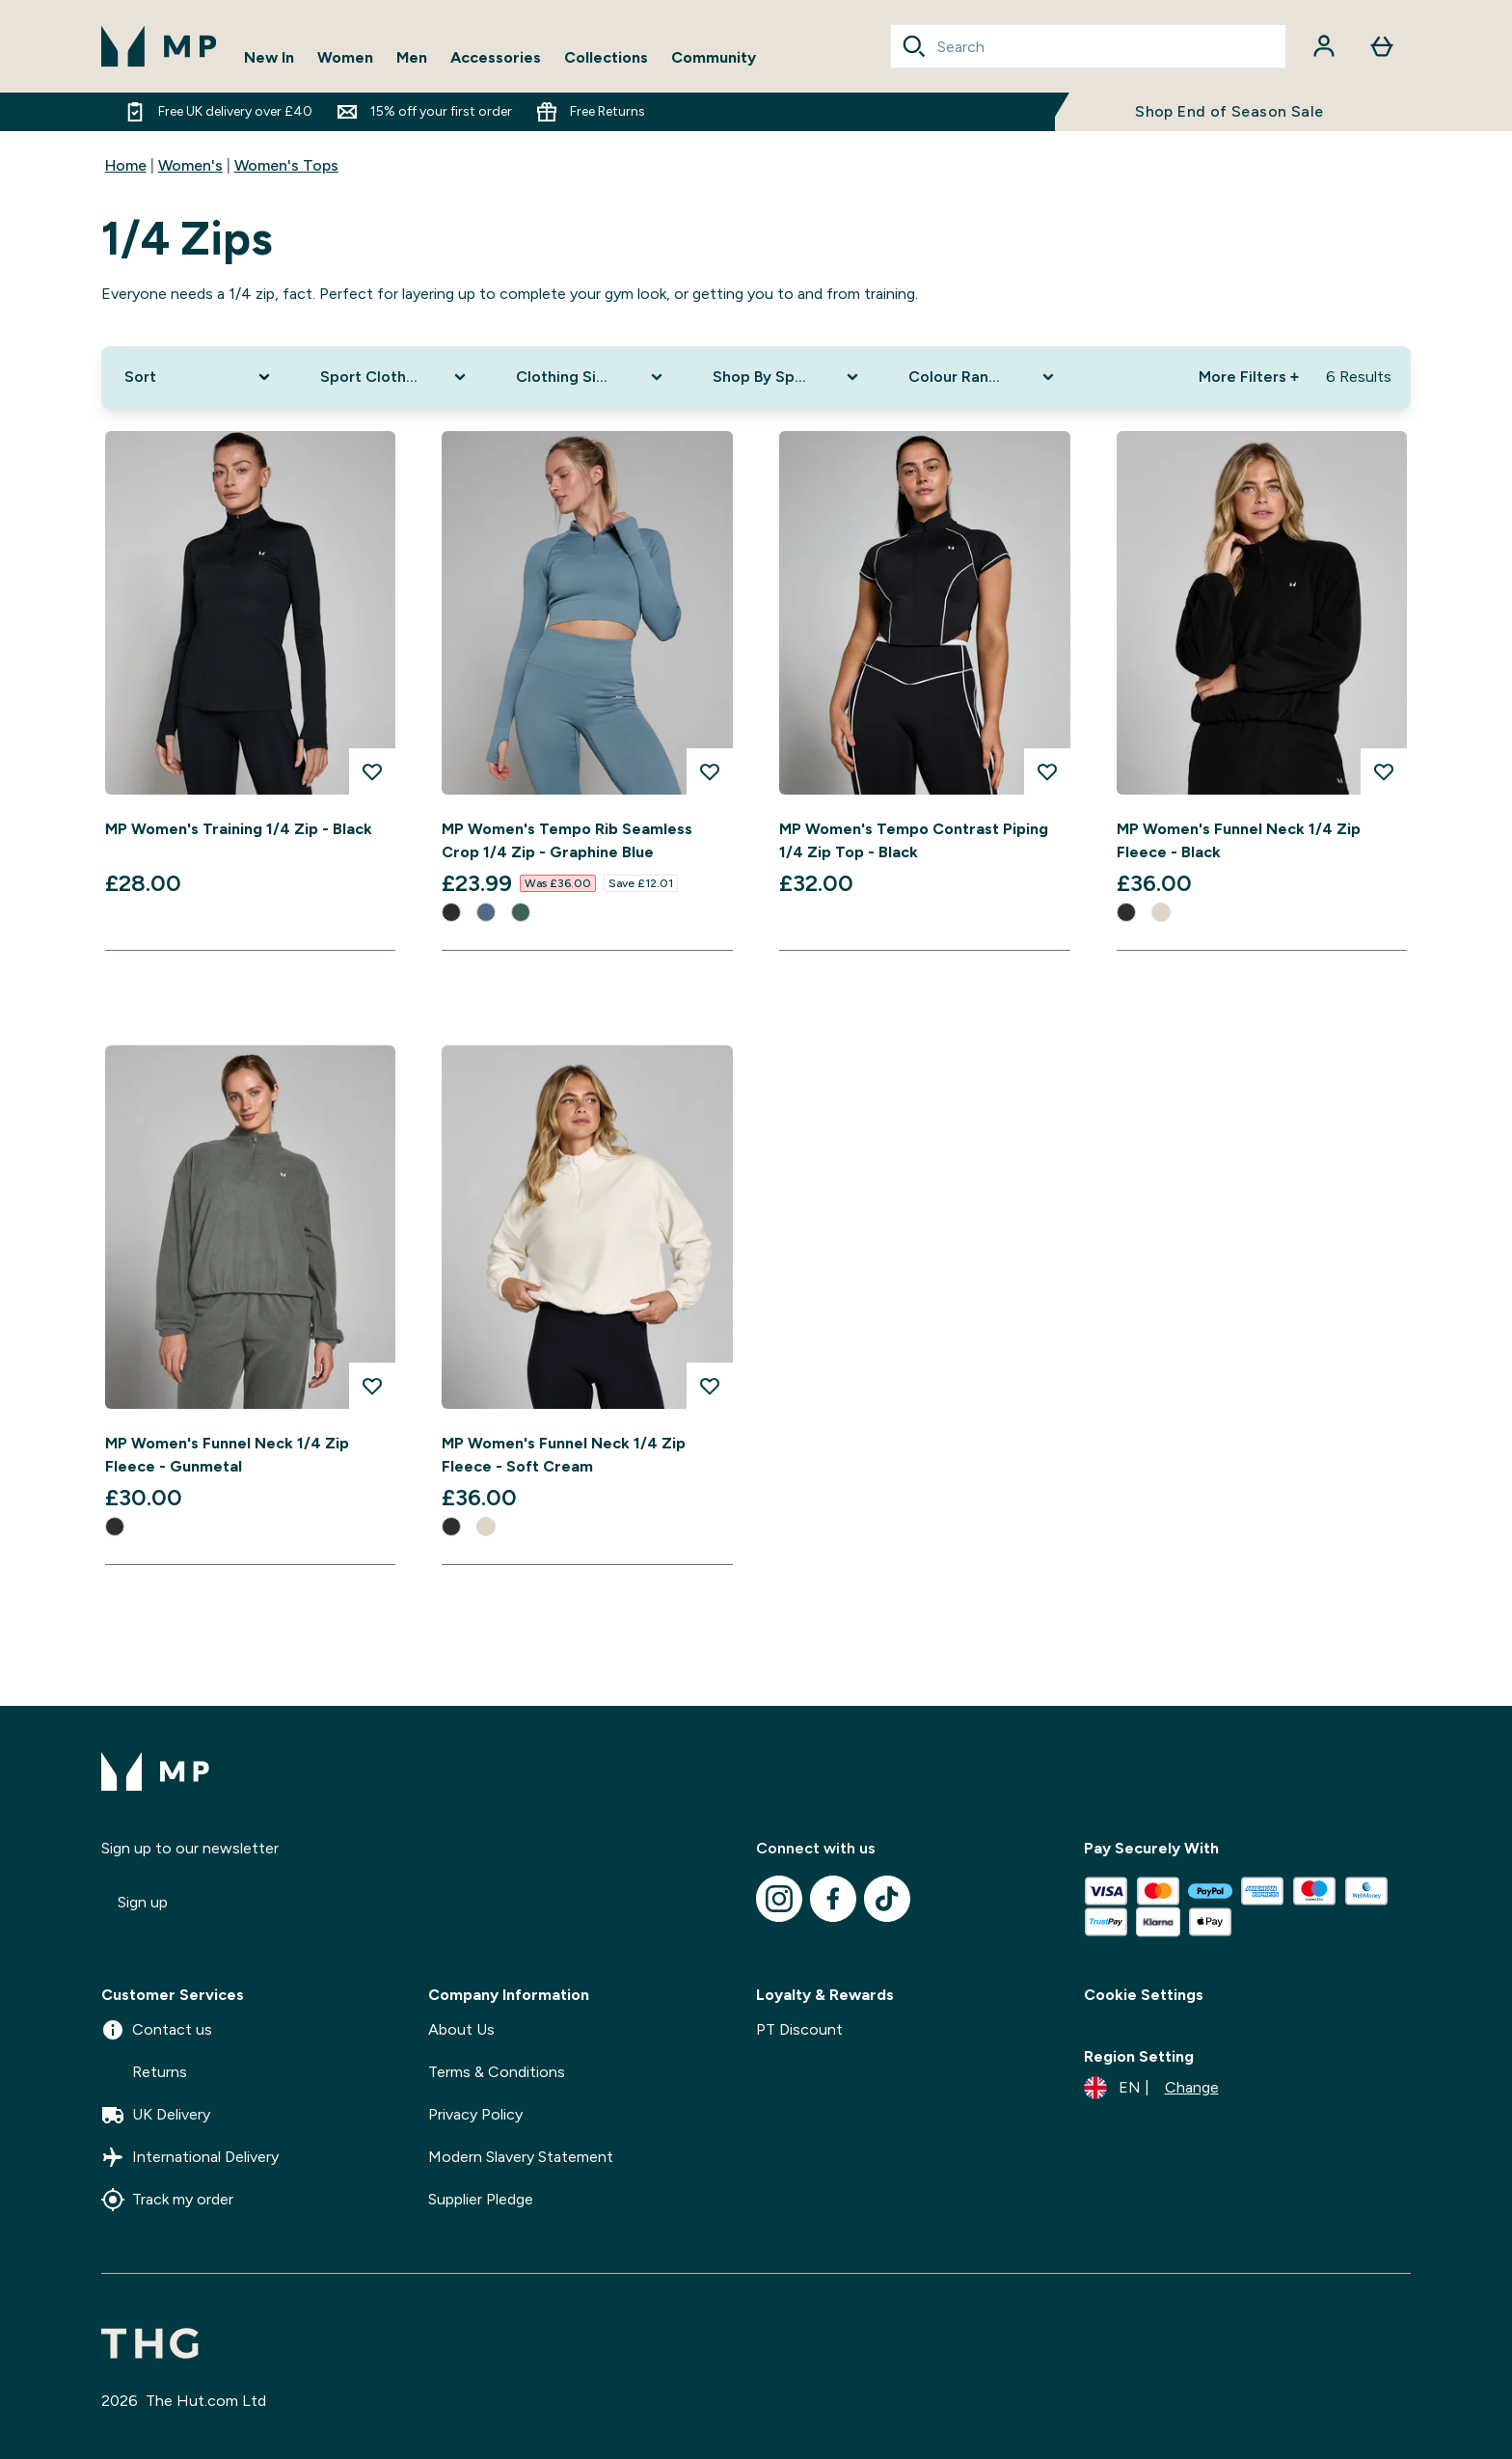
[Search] (914, 46)
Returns (144, 2072)
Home (126, 165)
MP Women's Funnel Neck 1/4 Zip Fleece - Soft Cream (564, 1454)
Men (411, 57)
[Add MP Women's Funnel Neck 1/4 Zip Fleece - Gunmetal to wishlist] (372, 1386)
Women (345, 57)
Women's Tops (286, 165)
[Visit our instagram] (779, 1899)
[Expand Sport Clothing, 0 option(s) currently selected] (395, 377)
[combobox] (1088, 46)
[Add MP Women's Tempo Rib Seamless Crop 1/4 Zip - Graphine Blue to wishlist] (710, 771)
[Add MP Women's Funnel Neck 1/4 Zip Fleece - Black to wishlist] (1384, 771)
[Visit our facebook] (833, 1899)
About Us (461, 2029)
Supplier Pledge (480, 2199)
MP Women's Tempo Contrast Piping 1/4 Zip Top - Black (913, 840)
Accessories (495, 57)
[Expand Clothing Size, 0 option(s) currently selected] (590, 377)
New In (269, 57)
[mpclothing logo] (159, 46)
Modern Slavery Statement (520, 2157)
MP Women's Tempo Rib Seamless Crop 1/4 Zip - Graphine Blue (567, 840)
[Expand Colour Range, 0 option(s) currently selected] (983, 377)
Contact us (156, 2029)
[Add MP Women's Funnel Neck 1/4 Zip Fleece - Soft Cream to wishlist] (710, 1386)
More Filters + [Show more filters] (1249, 376)
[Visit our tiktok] (887, 1899)
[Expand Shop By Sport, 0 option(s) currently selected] (787, 377)
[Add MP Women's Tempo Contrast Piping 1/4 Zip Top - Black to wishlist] (1047, 771)
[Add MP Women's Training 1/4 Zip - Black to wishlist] (372, 771)
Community (713, 57)
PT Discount (799, 2029)
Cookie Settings (1143, 1995)
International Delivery (190, 2157)
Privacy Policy (475, 2114)
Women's (190, 165)
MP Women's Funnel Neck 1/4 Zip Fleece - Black (1239, 840)
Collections (606, 57)
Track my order (167, 2199)
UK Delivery (155, 2114)
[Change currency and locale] (1151, 2087)
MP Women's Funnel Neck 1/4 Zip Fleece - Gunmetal (227, 1454)
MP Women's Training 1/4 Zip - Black (238, 829)
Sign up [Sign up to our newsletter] (143, 1902)
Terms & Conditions (496, 2072)
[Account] (1324, 46)
